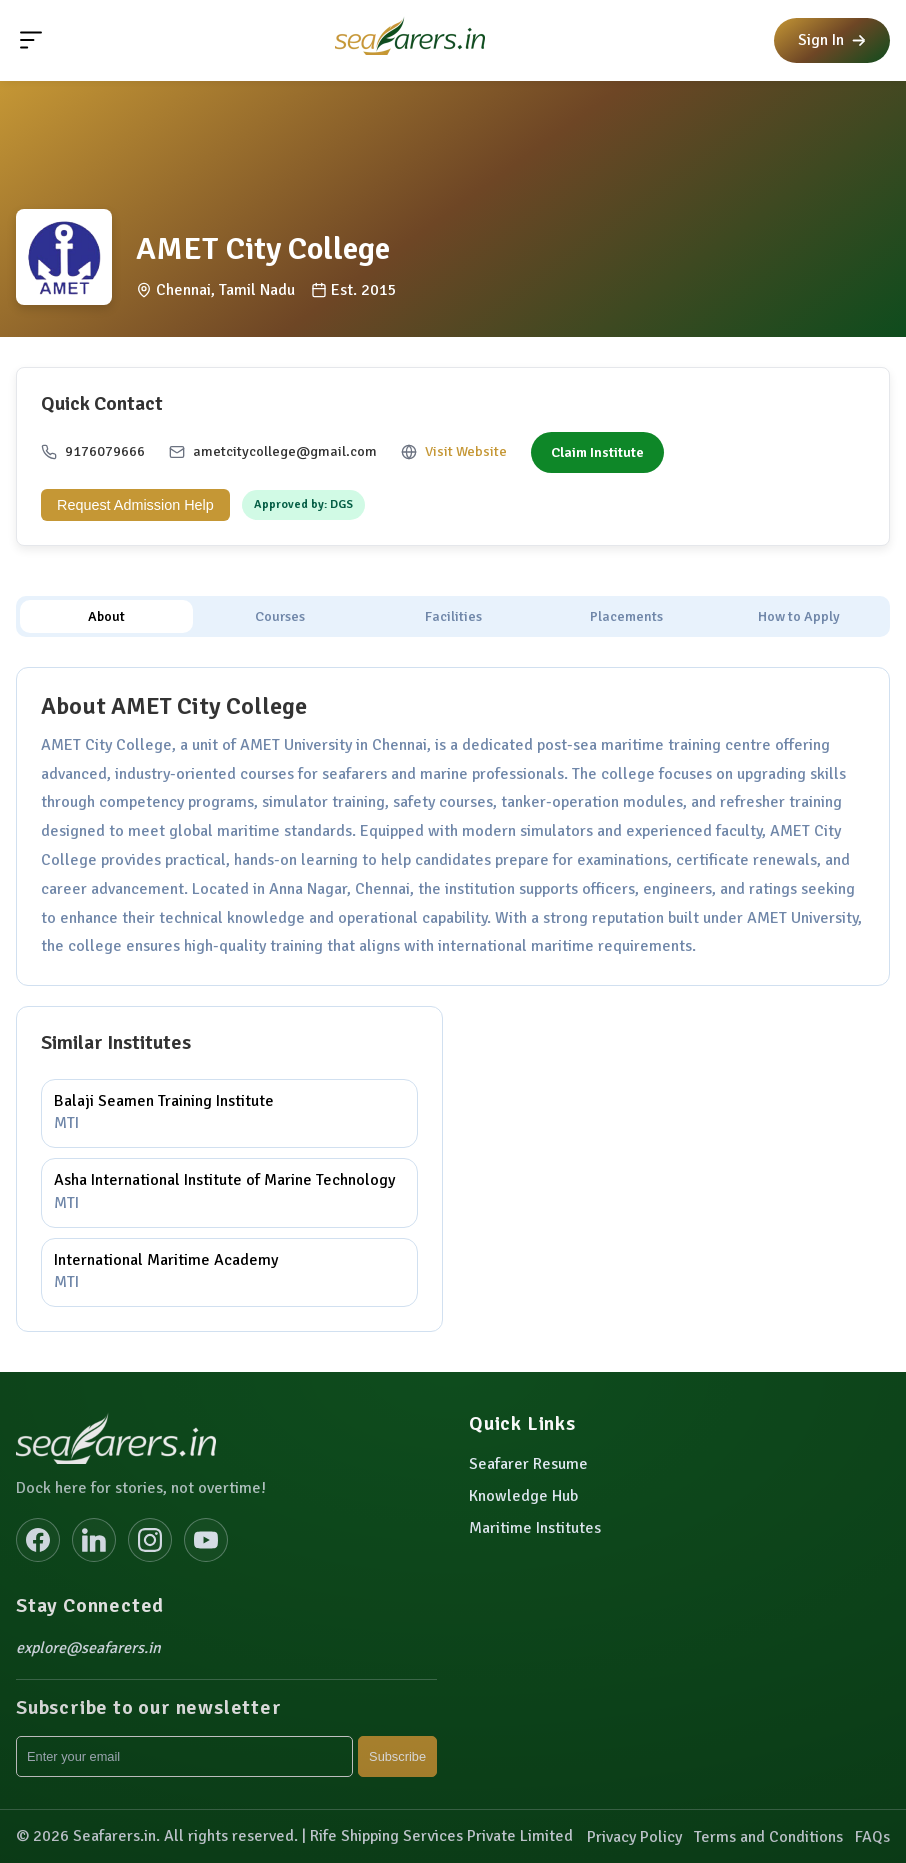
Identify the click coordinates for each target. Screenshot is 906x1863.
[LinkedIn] (94, 1540)
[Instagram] (150, 1540)
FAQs (872, 1837)
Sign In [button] (832, 40)
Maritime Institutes (535, 1528)
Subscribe (397, 1756)
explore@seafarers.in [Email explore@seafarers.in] (88, 1648)
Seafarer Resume (528, 1464)
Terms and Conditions (768, 1837)
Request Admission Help (135, 505)
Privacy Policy (634, 1837)
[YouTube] (206, 1540)
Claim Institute (597, 452)
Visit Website (466, 451)
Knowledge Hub (523, 1496)
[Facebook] (38, 1540)
